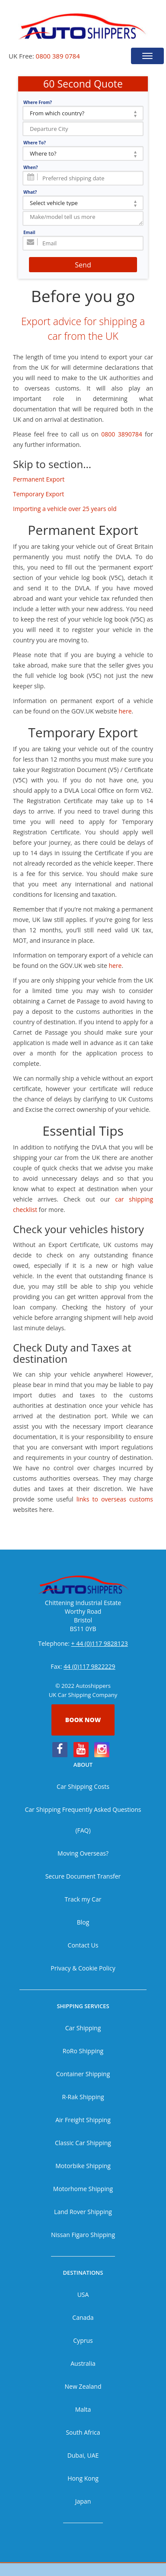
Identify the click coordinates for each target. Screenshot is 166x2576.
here (124, 711)
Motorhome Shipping (83, 2189)
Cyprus (83, 2340)
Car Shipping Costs (83, 1786)
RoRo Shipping (83, 2051)
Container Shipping (83, 2074)
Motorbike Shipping (83, 2166)
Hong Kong (83, 2478)
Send (83, 265)
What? (30, 192)
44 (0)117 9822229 (89, 1666)
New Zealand (82, 2386)
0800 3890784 (121, 434)
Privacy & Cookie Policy (83, 1968)
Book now (83, 1720)
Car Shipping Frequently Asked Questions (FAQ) (83, 1819)
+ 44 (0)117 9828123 (99, 1643)
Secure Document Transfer (83, 1876)
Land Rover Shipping (83, 2212)
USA (83, 2294)
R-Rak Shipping (83, 2097)
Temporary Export (38, 494)
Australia (82, 2363)
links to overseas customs (115, 1499)
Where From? (37, 102)
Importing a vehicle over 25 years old (65, 509)
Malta (83, 2409)
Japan (83, 2501)
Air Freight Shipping (83, 2120)
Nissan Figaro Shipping (83, 2235)
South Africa (83, 2432)
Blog (83, 1922)
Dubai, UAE (83, 2455)
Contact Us (83, 1945)
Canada (82, 2317)
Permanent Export (38, 479)
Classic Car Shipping (83, 2143)
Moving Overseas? (83, 1853)
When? (30, 167)
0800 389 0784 (58, 56)
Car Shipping (83, 2028)
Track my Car (83, 1899)
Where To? (34, 142)
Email (29, 232)
